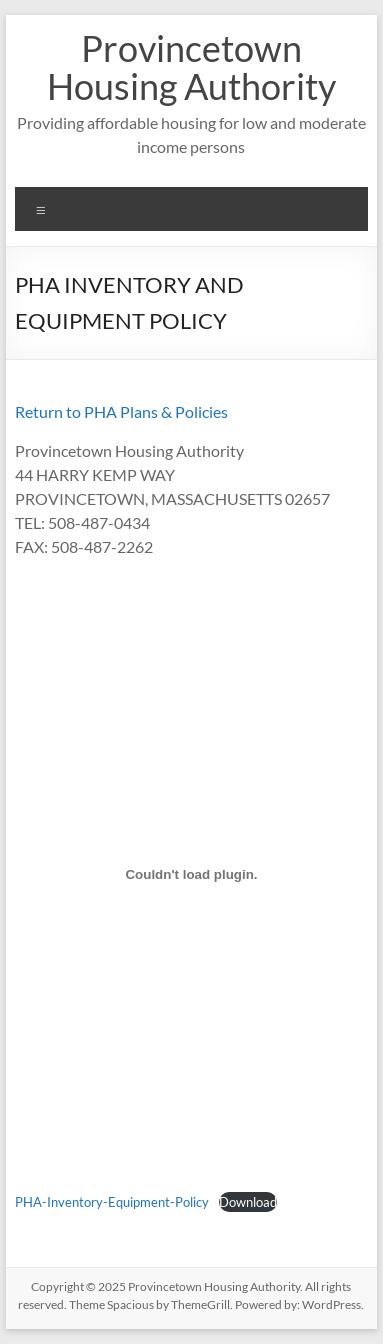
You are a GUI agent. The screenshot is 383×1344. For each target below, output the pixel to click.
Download (248, 1202)
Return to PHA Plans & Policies (121, 411)
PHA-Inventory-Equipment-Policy (112, 1202)
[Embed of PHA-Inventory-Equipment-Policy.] (191, 874)
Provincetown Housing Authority (191, 67)
